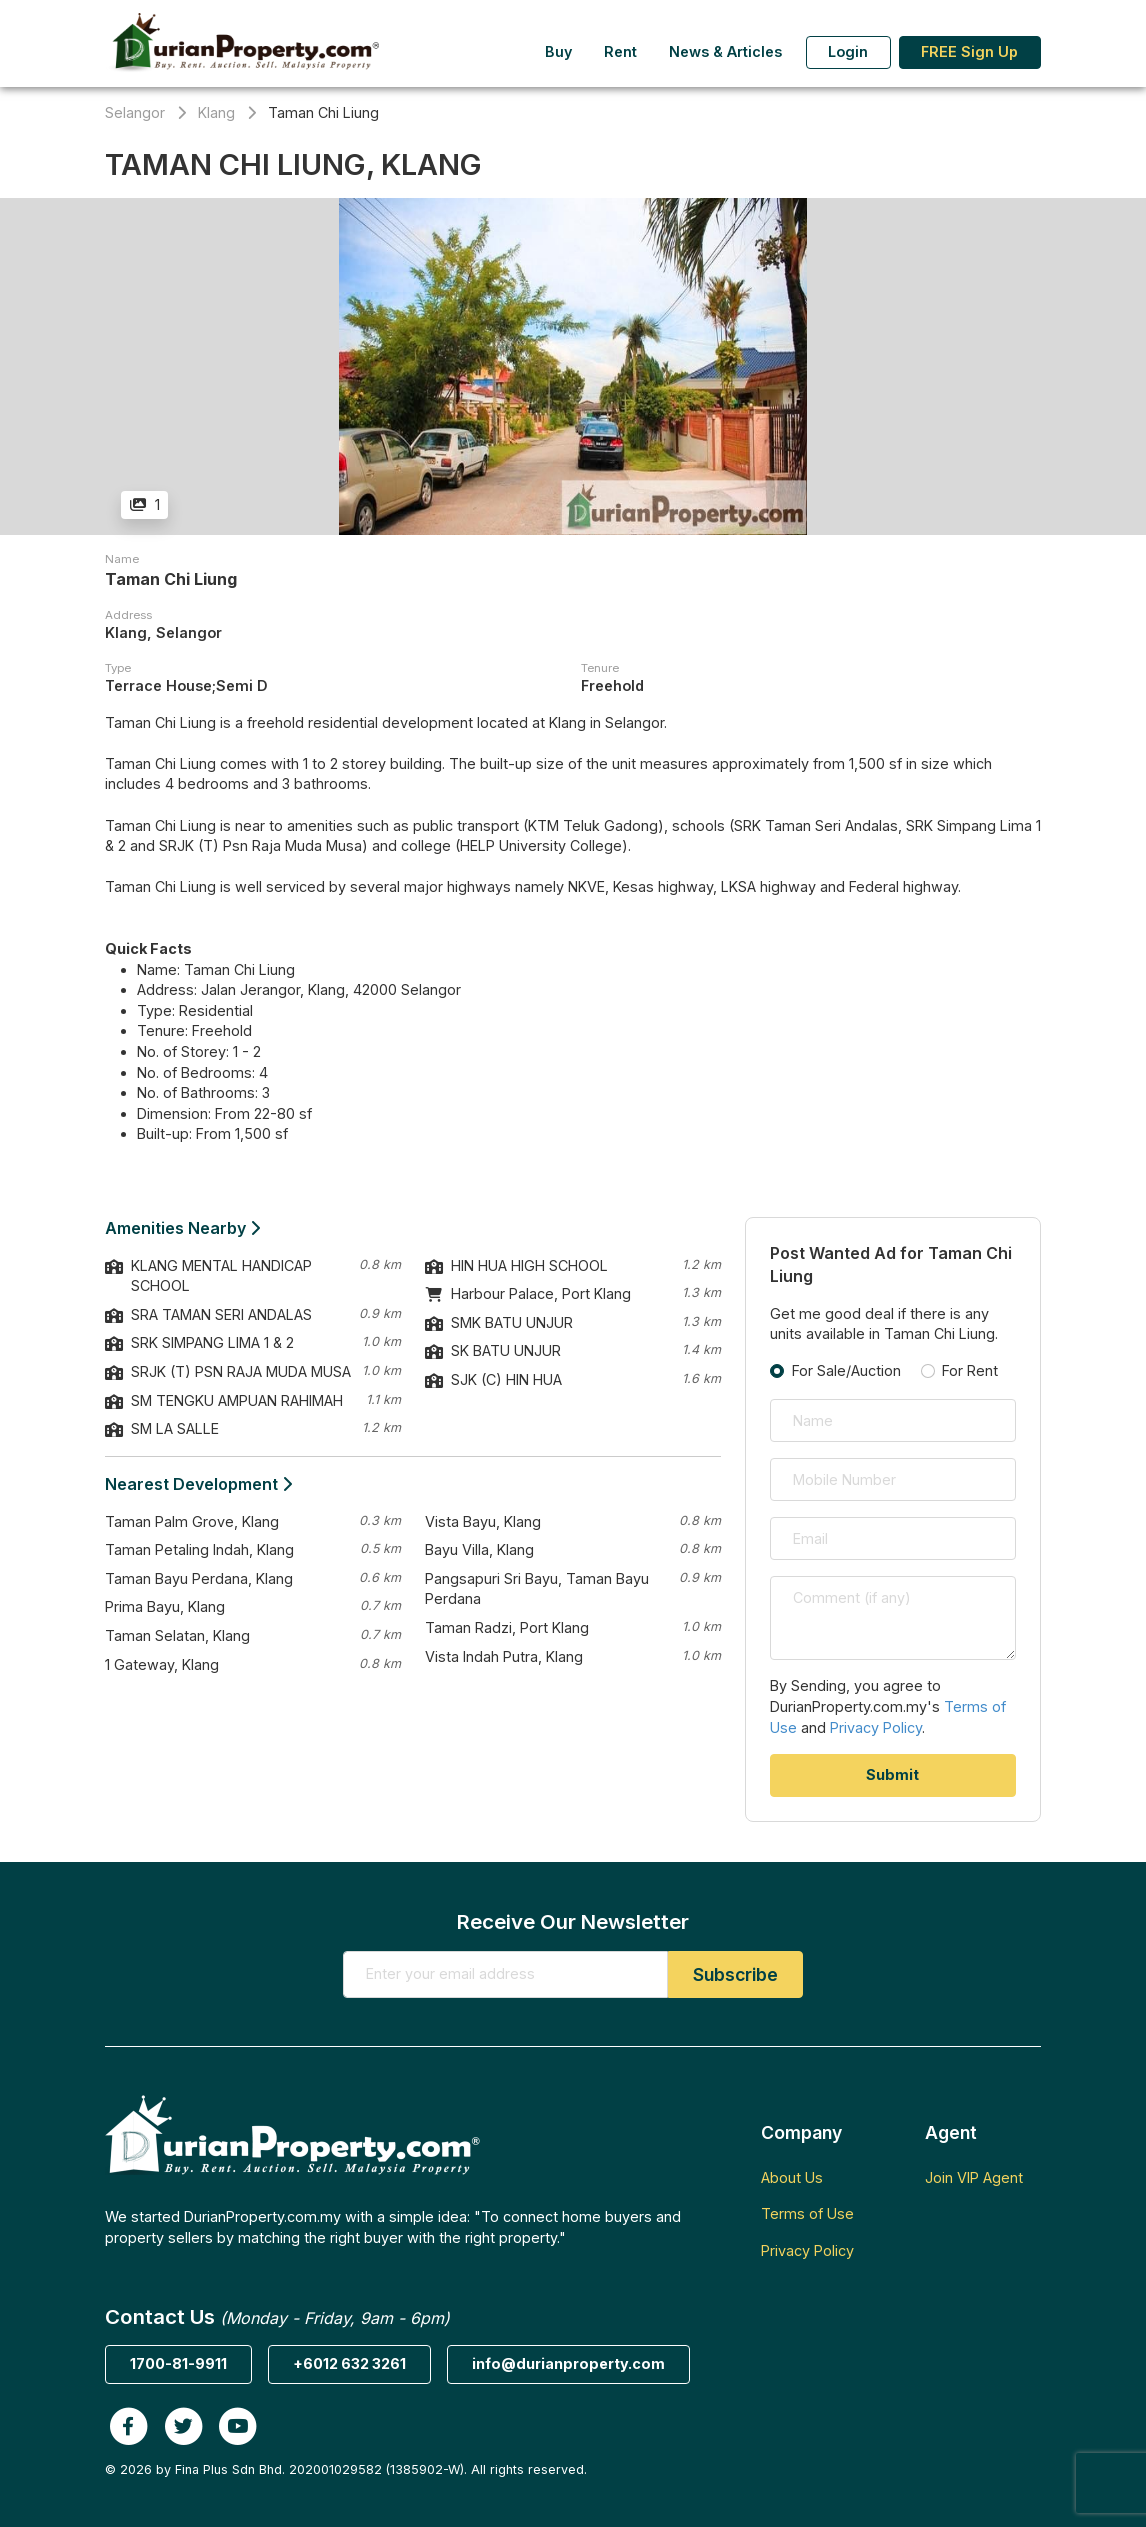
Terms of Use (807, 2213)
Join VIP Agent (974, 2177)
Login (848, 51)
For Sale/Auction (846, 1370)
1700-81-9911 (178, 2363)
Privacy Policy (876, 1727)
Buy (558, 51)
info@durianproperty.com (568, 2363)
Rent (620, 51)
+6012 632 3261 (349, 2363)
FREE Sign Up (969, 51)
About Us (792, 2177)
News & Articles (725, 51)
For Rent (970, 1370)
